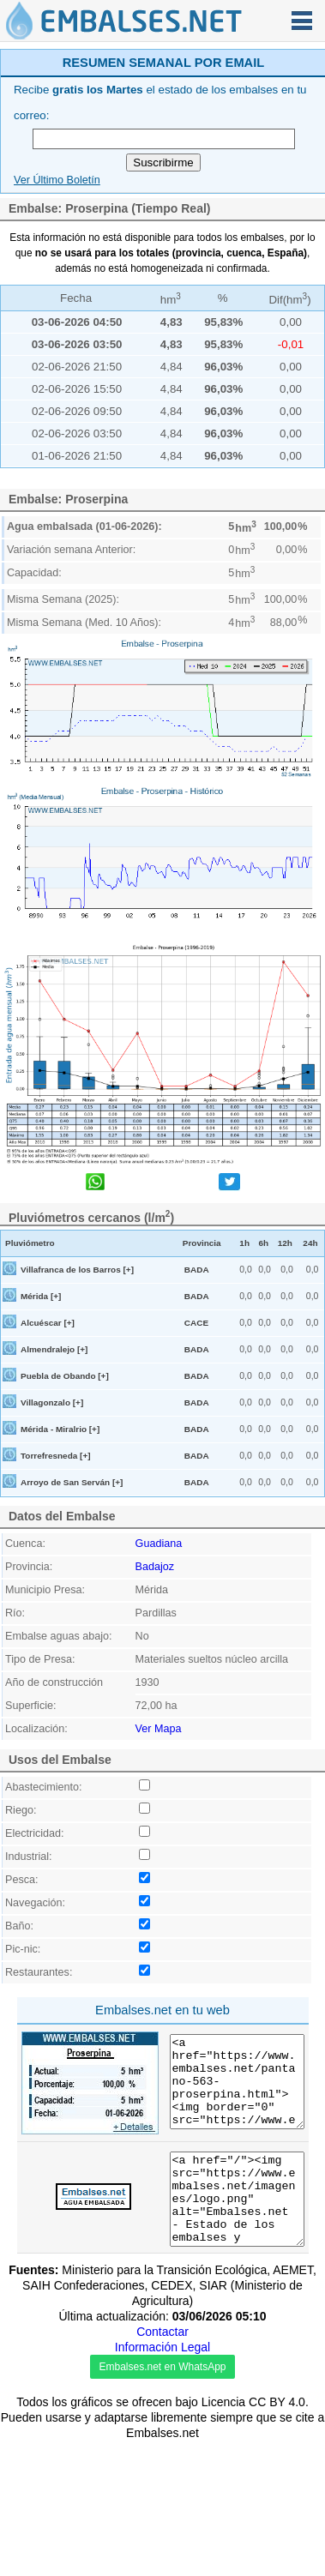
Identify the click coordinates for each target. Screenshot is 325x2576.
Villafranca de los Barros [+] (77, 1269)
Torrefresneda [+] (56, 1455)
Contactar (162, 2473)
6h (264, 1243)
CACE (196, 1322)
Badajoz (155, 1567)
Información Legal (162, 2488)
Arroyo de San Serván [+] (72, 1482)
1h (244, 1243)
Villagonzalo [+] (52, 1402)
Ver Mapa (158, 1729)
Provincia (202, 1243)
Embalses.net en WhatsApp (162, 2508)
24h (310, 1243)
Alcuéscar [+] (48, 1322)
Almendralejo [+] (54, 1349)
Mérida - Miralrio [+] (60, 1429)
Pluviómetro (30, 1243)
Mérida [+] (41, 1296)
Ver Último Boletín (57, 180)
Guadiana (159, 1544)
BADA (196, 1269)
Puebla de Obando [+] (65, 1376)
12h (285, 1243)
